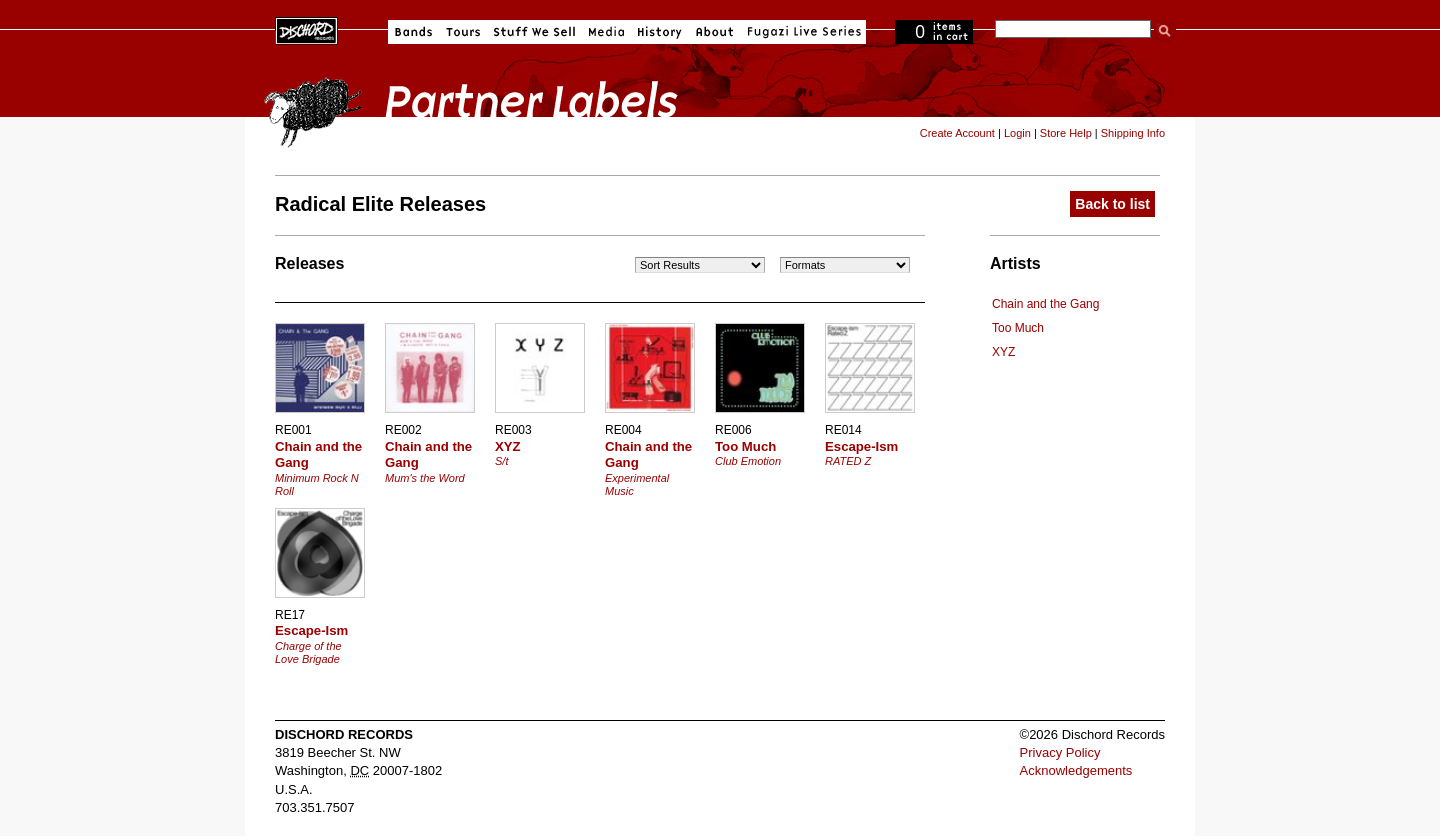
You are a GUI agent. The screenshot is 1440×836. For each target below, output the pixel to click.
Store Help (1066, 133)
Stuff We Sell (534, 32)
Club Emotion (748, 461)
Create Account (957, 133)
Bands (413, 32)
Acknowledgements (1076, 770)
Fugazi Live (802, 32)
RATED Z (848, 461)
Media (606, 32)
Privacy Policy (1060, 752)
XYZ (1003, 352)
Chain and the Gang (1045, 304)
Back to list (1112, 204)
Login (1017, 133)
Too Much (1018, 328)
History (660, 32)
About (714, 32)
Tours (463, 32)
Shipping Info (1133, 133)
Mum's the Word (425, 478)
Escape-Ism (861, 446)
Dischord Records (306, 29)
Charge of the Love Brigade (308, 652)
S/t (501, 461)
